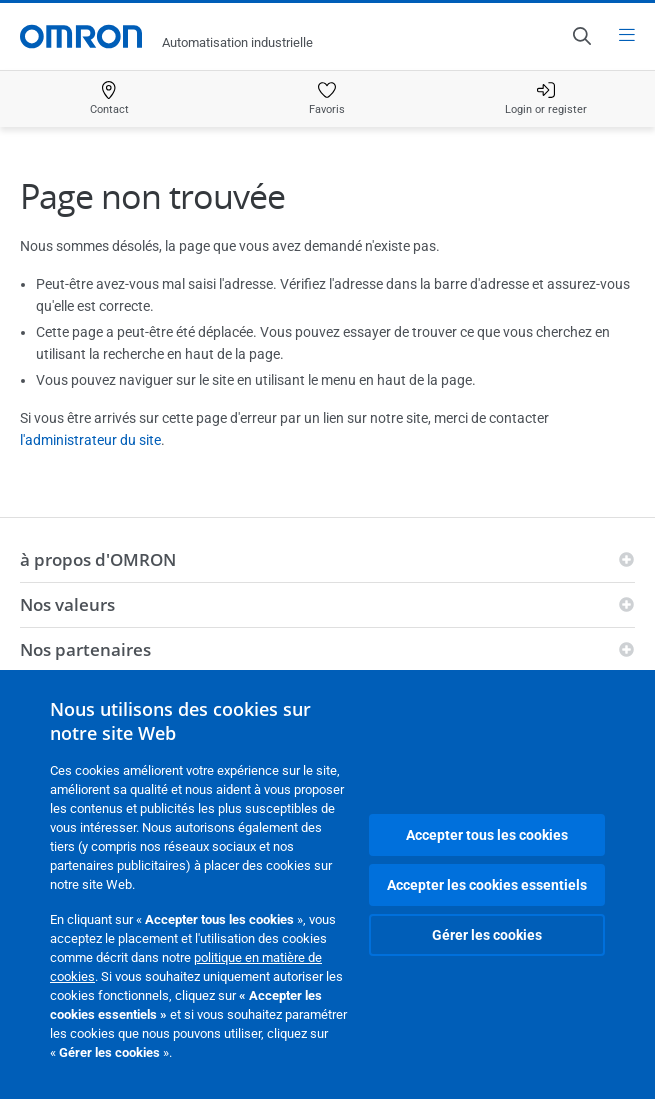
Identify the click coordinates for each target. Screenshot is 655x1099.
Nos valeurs (67, 604)
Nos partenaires (85, 649)
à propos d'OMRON (98, 559)
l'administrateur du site (90, 440)
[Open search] (581, 36)
